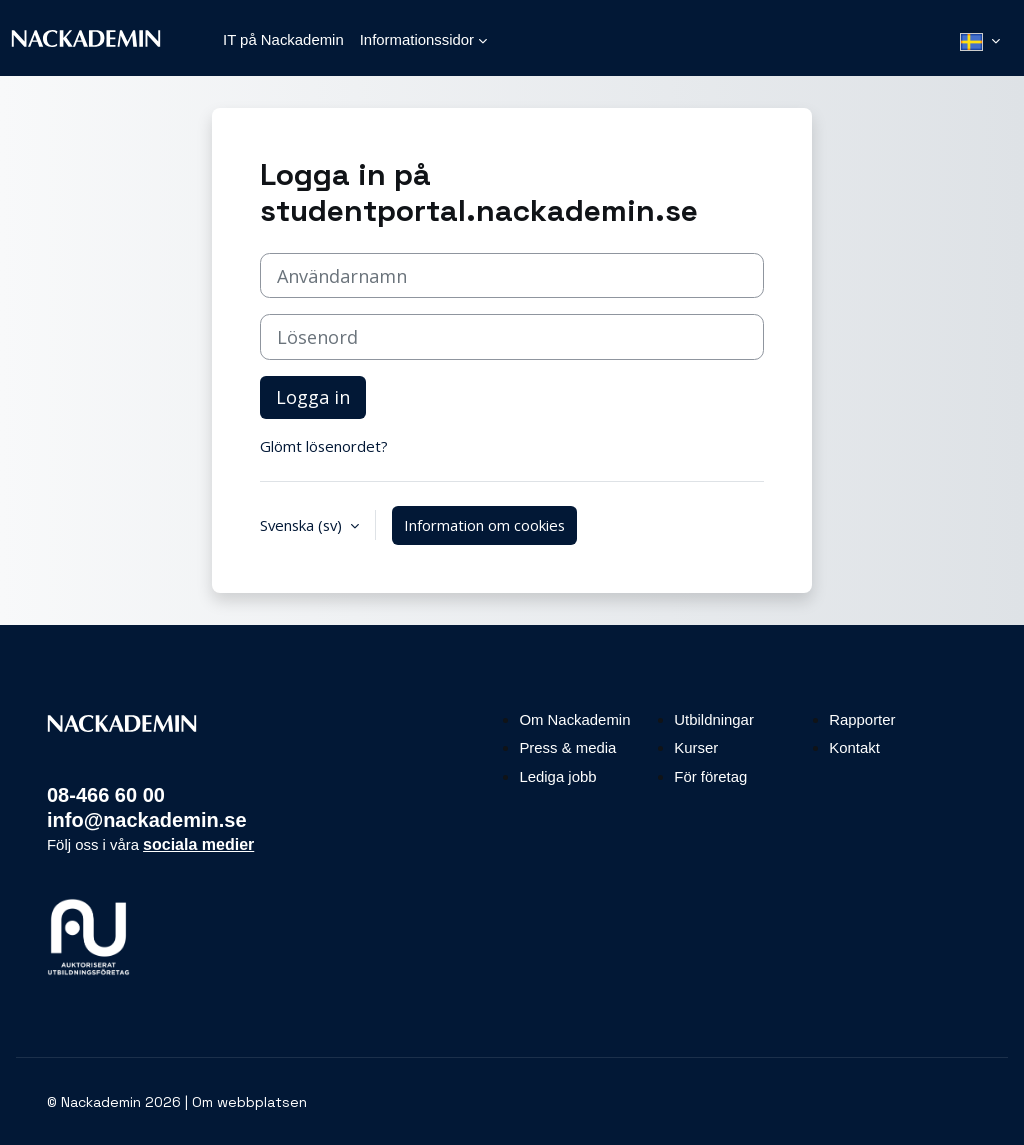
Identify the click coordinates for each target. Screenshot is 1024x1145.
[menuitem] (980, 40)
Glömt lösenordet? (324, 446)
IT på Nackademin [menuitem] (283, 39)
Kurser (696, 747)
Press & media (567, 747)
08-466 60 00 (106, 795)
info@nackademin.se (147, 820)
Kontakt (854, 747)
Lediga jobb (557, 776)
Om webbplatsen (249, 1102)
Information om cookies (484, 525)
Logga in (313, 397)
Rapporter (862, 719)
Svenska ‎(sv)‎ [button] (303, 525)
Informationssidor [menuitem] (417, 39)
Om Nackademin (574, 719)
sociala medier (198, 844)
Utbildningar (714, 719)
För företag (710, 776)
